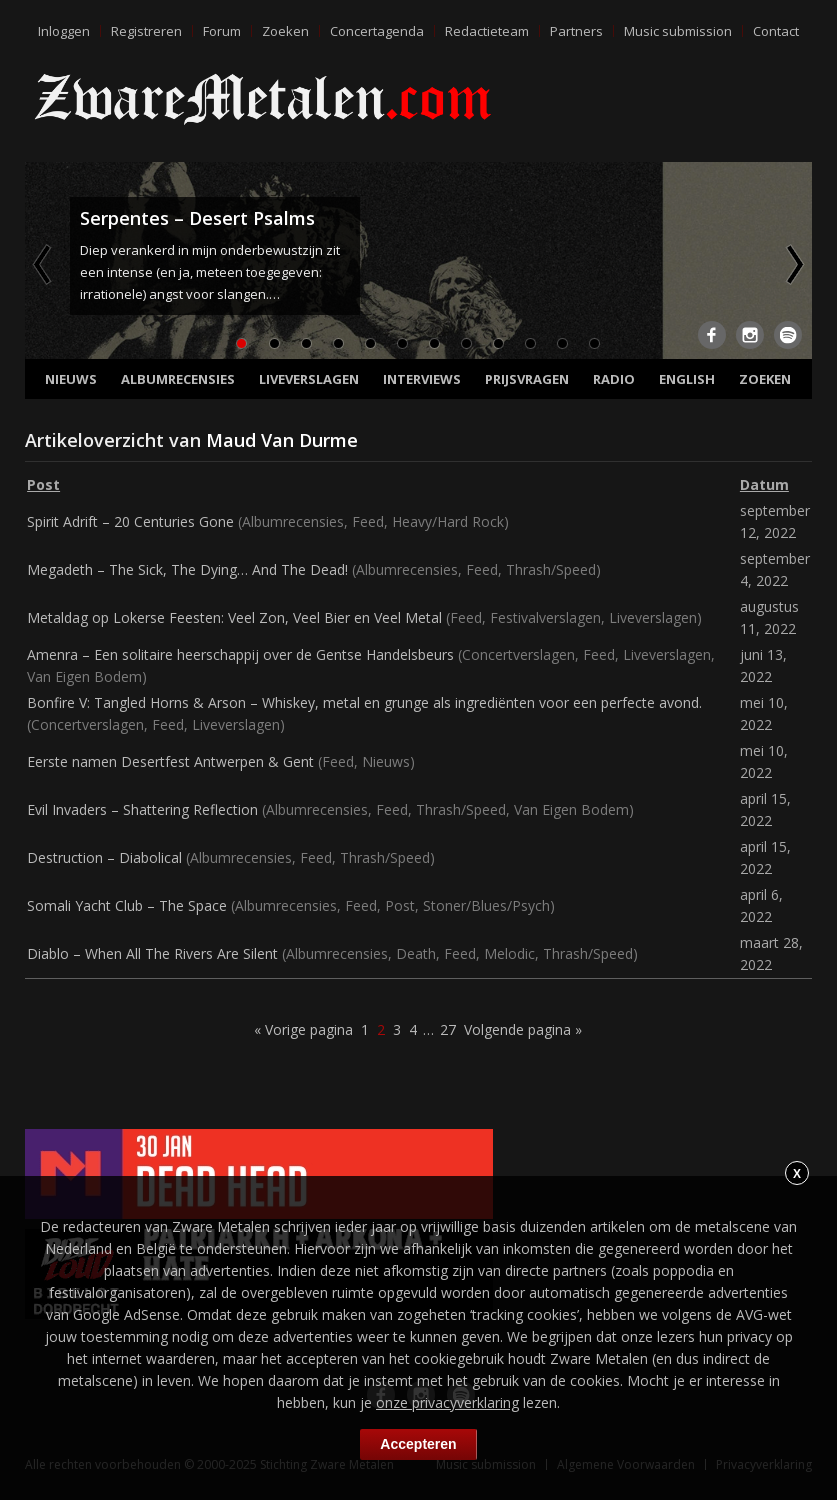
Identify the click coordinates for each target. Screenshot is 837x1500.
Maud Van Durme (282, 440)
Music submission (678, 31)
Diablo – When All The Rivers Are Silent (152, 953)
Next (793, 264)
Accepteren (418, 1444)
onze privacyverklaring (447, 1402)
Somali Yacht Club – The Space (127, 905)
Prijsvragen (527, 379)
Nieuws (71, 379)
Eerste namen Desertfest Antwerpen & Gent (170, 761)
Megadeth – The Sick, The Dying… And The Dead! (187, 569)
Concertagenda (377, 31)
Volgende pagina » (523, 1029)
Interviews (422, 379)
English (687, 379)
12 (594, 343)
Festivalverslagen (545, 617)
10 (530, 343)
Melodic (509, 953)
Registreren (146, 31)
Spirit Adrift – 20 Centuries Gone (130, 521)
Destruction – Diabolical (104, 857)
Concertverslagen (518, 654)
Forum (222, 31)
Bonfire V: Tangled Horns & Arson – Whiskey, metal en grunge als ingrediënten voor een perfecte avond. (364, 702)
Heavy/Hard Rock (448, 521)
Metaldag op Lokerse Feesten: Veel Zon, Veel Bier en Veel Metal (234, 617)
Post (400, 905)
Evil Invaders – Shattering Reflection (142, 809)
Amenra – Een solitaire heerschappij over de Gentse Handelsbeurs (240, 654)
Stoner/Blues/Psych (486, 905)
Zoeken (285, 31)
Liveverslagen (309, 379)
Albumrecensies (178, 379)
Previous (44, 264)
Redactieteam (487, 31)
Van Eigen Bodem (84, 676)
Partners (576, 31)
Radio (614, 379)
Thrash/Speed (551, 569)
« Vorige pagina (303, 1029)
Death (416, 953)
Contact (776, 31)
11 (562, 343)
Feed (368, 521)
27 (448, 1029)
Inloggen (64, 31)
